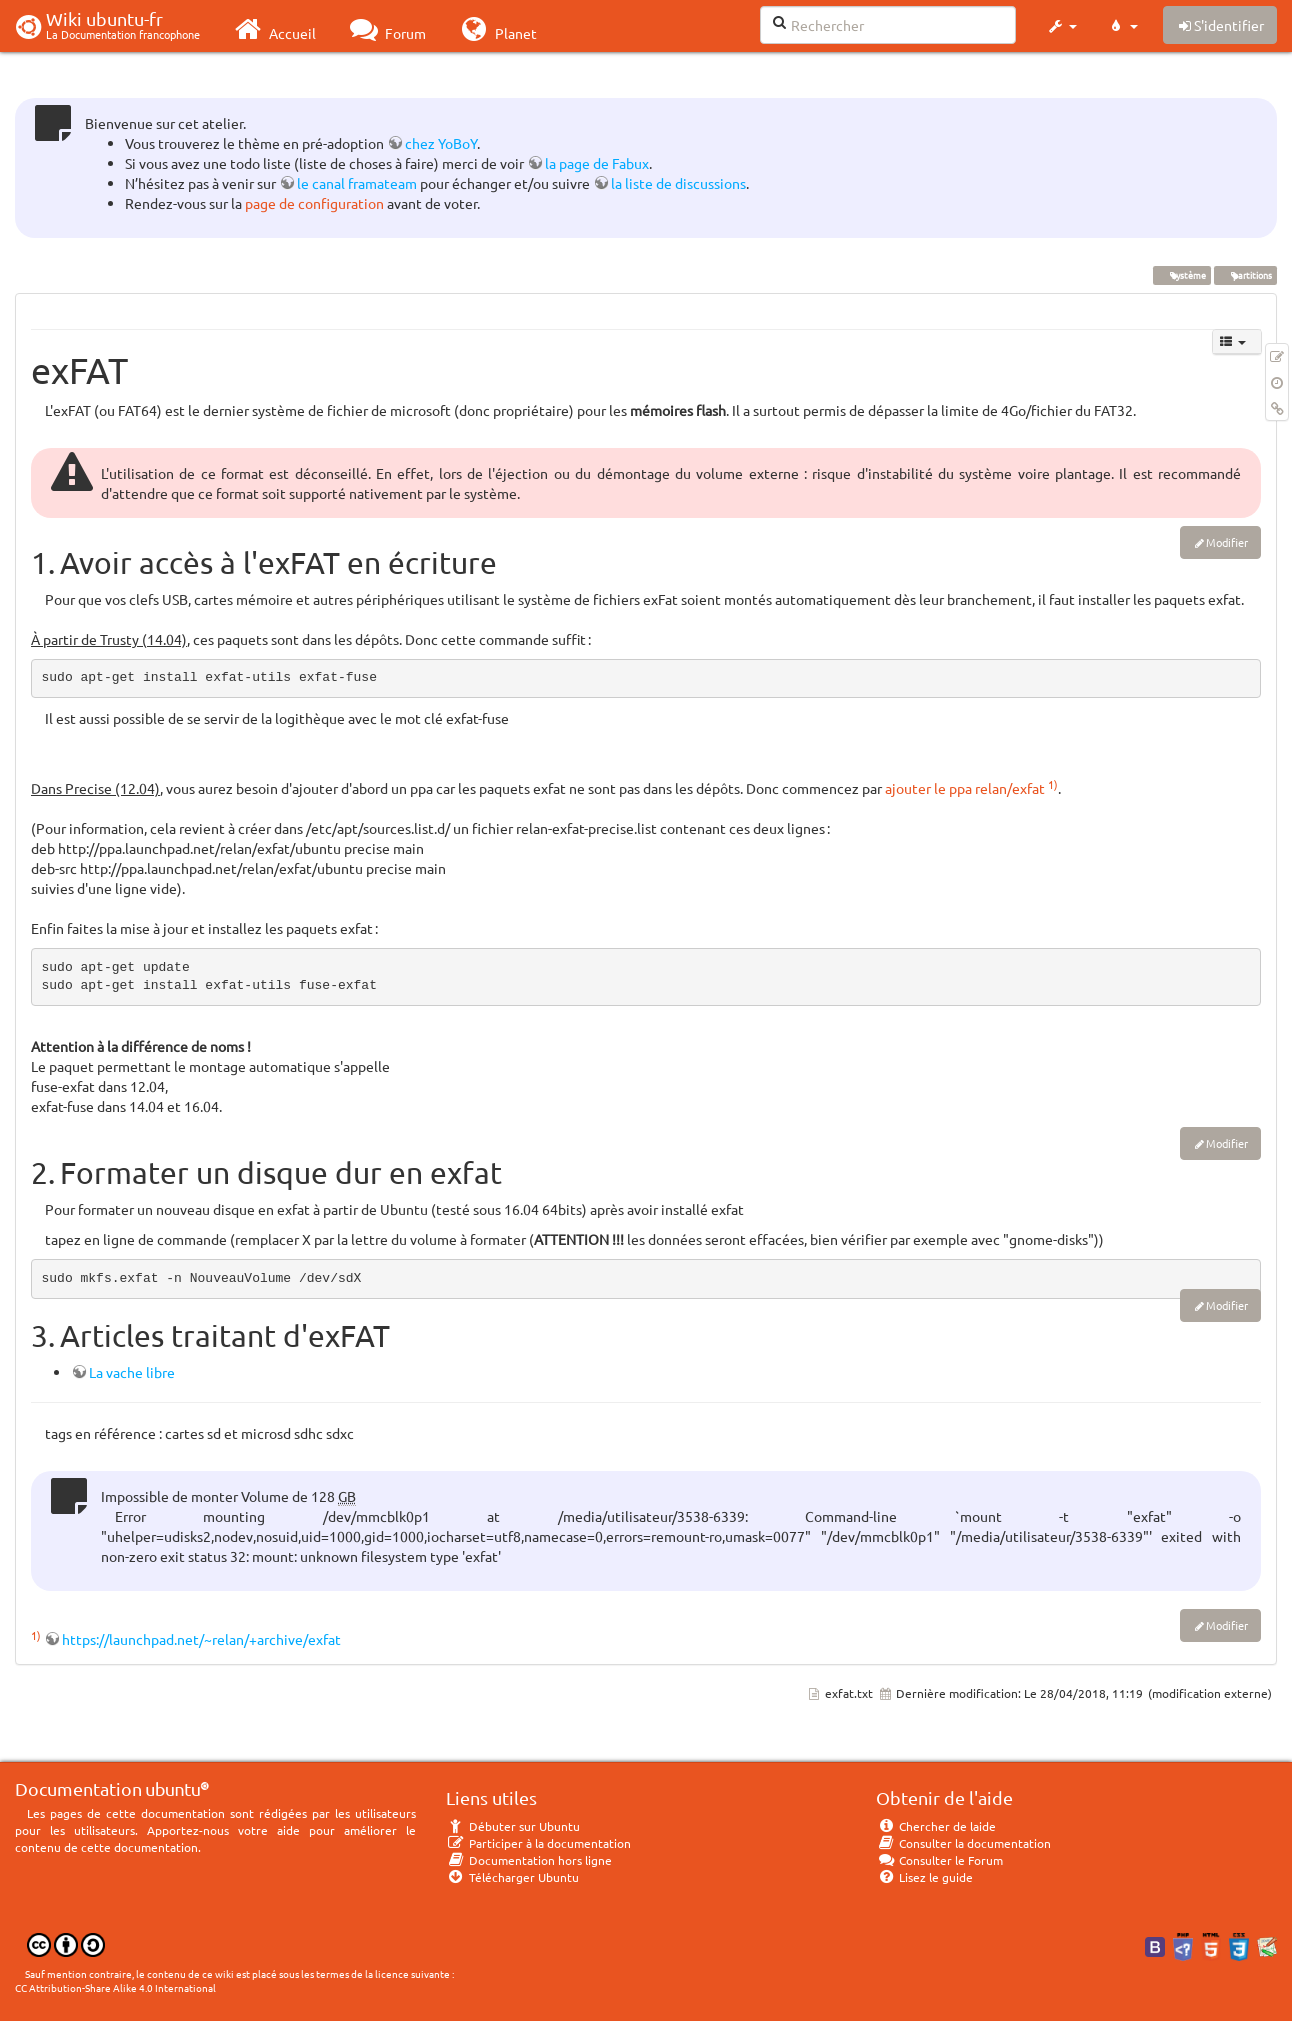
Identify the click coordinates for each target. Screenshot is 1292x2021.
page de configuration (314, 203)
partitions (1245, 275)
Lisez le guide (924, 1877)
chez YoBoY (441, 143)
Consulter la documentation (963, 1843)
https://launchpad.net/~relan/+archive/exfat (201, 1639)
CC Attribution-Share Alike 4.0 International (115, 1987)
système (1181, 275)
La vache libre (132, 1372)
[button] (1061, 26)
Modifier (1227, 542)
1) (1053, 784)
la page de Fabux (597, 163)
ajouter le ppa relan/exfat (965, 788)
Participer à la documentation (538, 1843)
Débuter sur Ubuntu (513, 1826)
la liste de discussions (678, 183)
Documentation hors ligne (529, 1860)
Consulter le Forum (939, 1860)
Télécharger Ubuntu (512, 1877)
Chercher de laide (936, 1826)
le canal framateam (357, 183)
